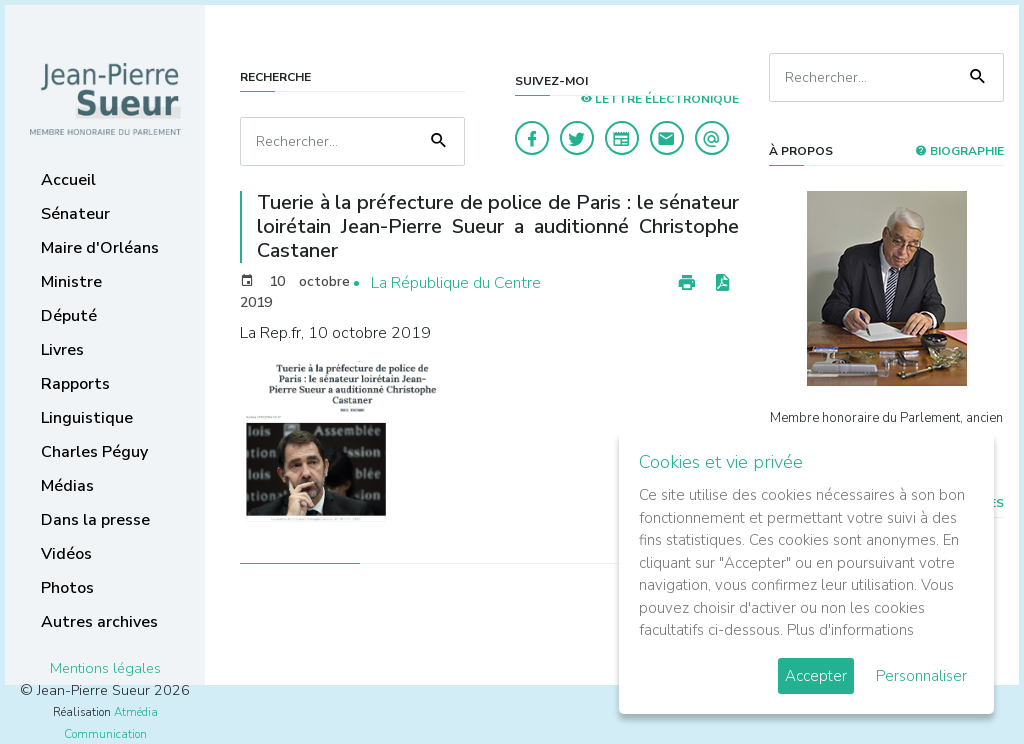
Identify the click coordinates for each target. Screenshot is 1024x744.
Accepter (816, 676)
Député (69, 316)
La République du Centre (456, 283)
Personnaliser (921, 676)
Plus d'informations (850, 630)
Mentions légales (105, 668)
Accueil (68, 180)
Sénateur (75, 214)
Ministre (71, 282)
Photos (67, 588)
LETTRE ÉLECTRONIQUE (659, 99)
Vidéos (66, 554)
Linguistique (87, 418)
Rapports (75, 384)
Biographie (959, 151)
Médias (67, 486)
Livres (62, 350)
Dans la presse (95, 520)
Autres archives (99, 622)
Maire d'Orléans (100, 248)
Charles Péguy (94, 452)
